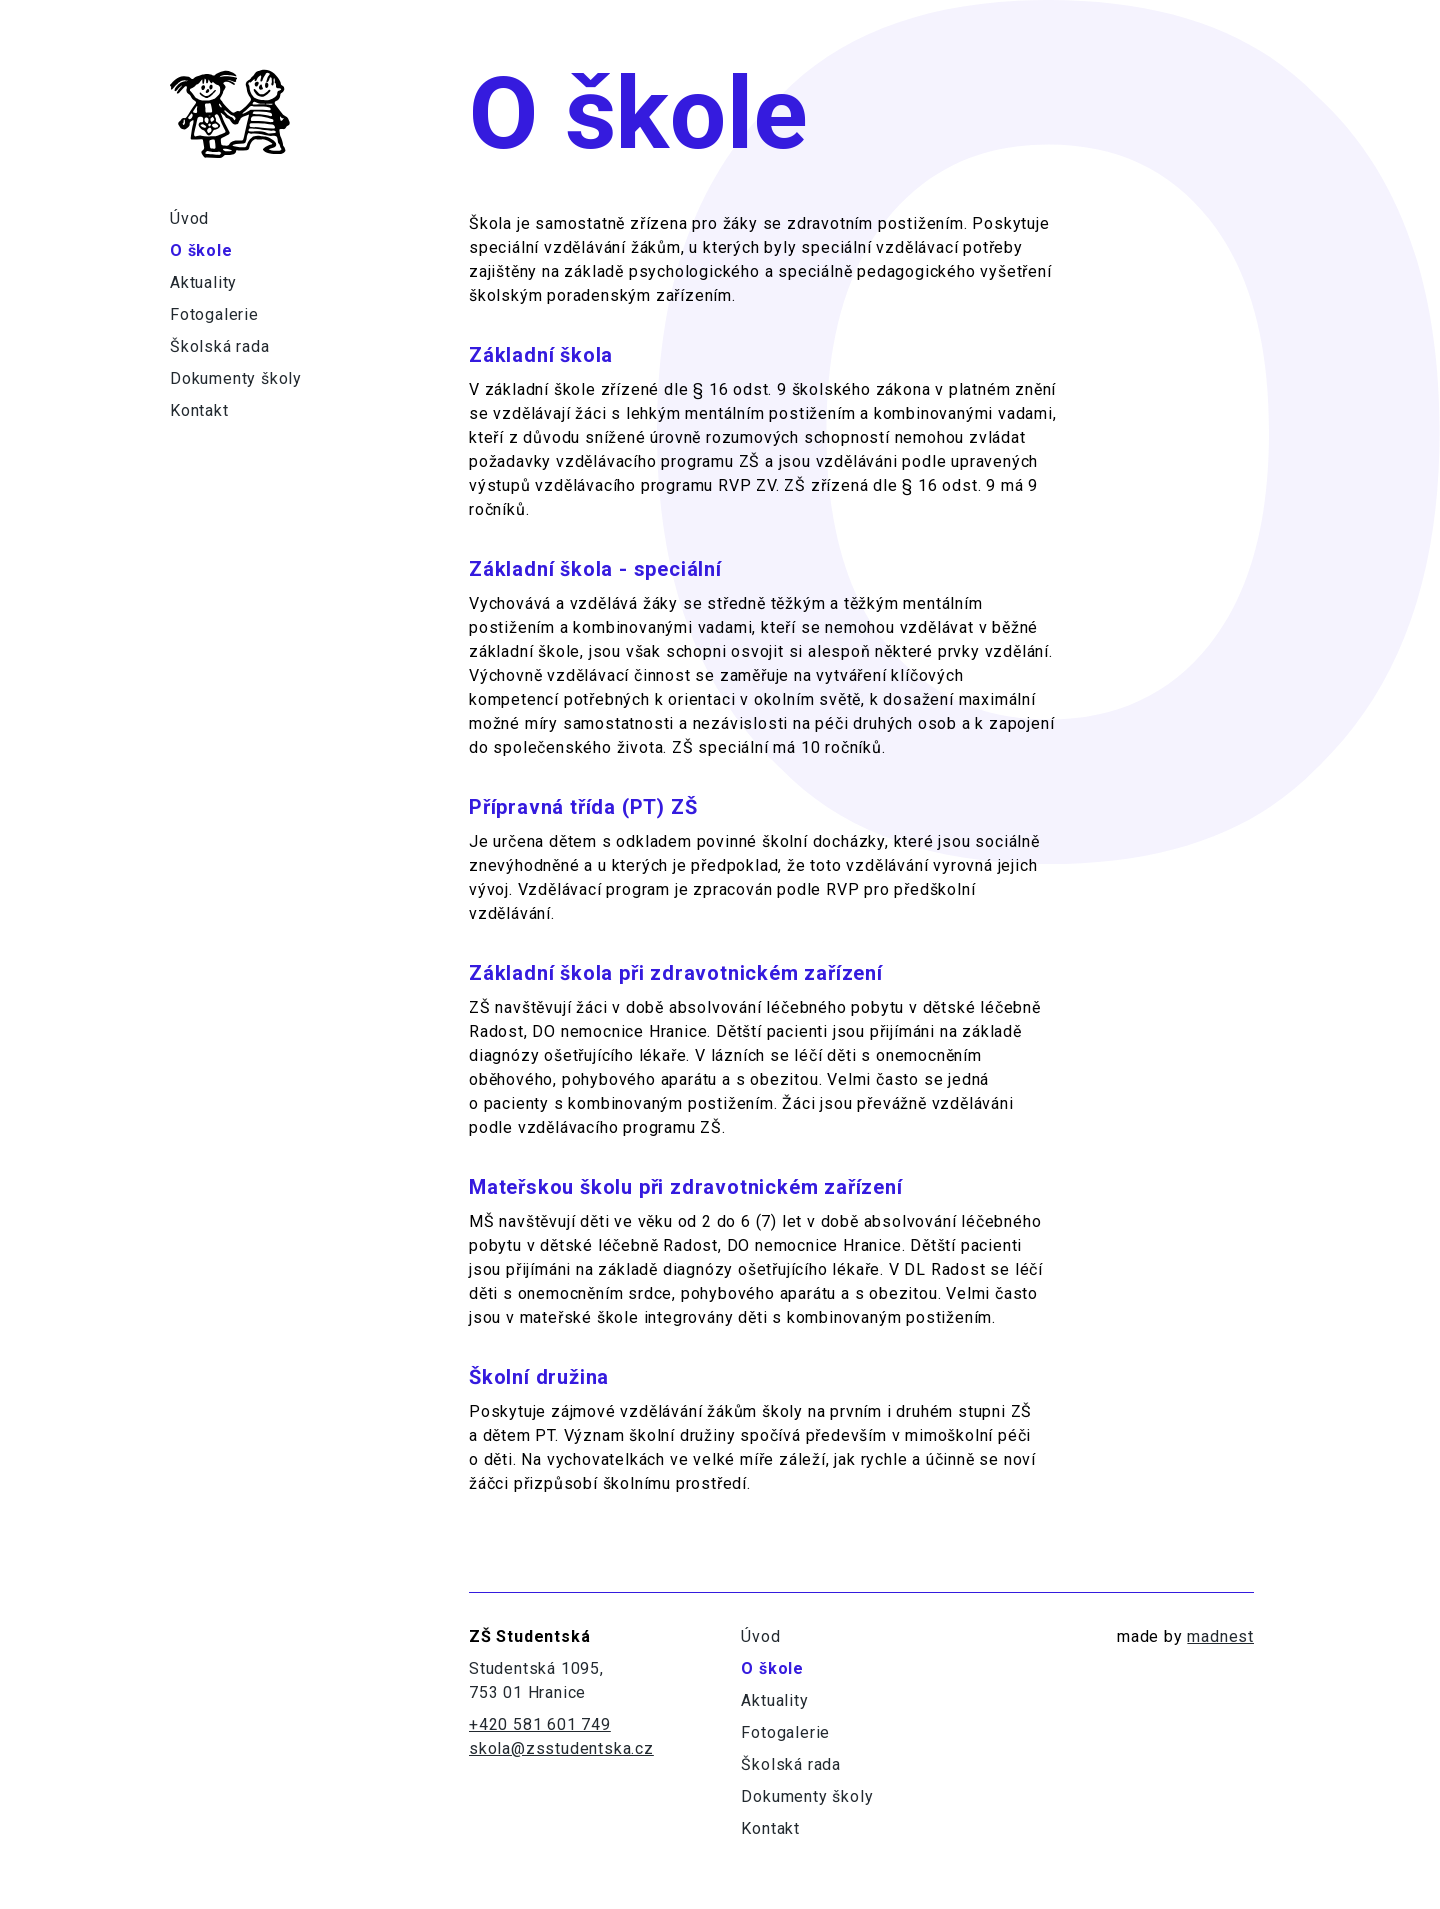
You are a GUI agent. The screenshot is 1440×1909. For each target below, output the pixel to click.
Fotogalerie (214, 314)
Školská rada (220, 346)
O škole (201, 250)
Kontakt (199, 410)
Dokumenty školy (236, 378)
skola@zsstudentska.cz (561, 1748)
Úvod (189, 218)
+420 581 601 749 (540, 1724)
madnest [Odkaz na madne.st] (1220, 1636)
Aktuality (203, 282)
